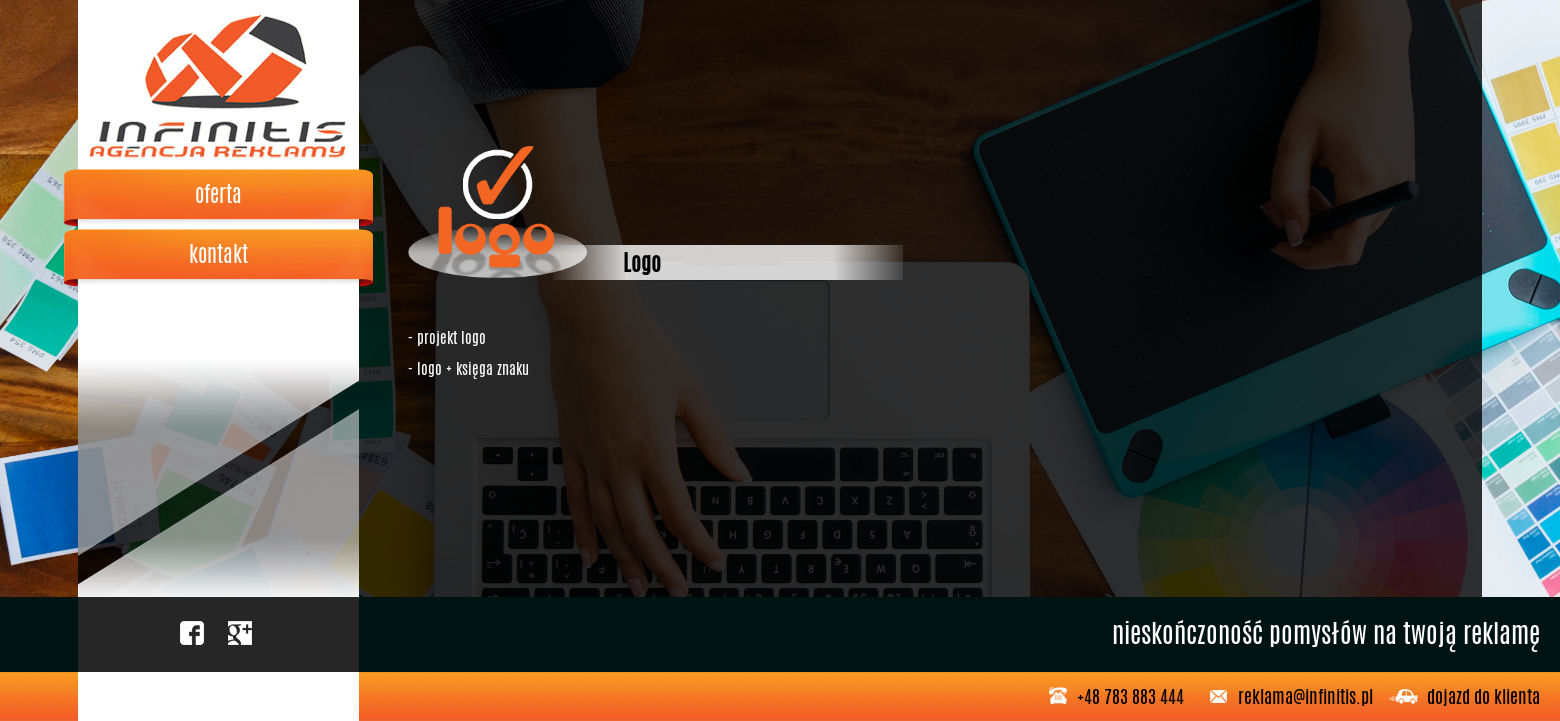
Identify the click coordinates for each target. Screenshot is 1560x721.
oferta (218, 194)
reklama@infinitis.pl (1305, 696)
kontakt (218, 254)
